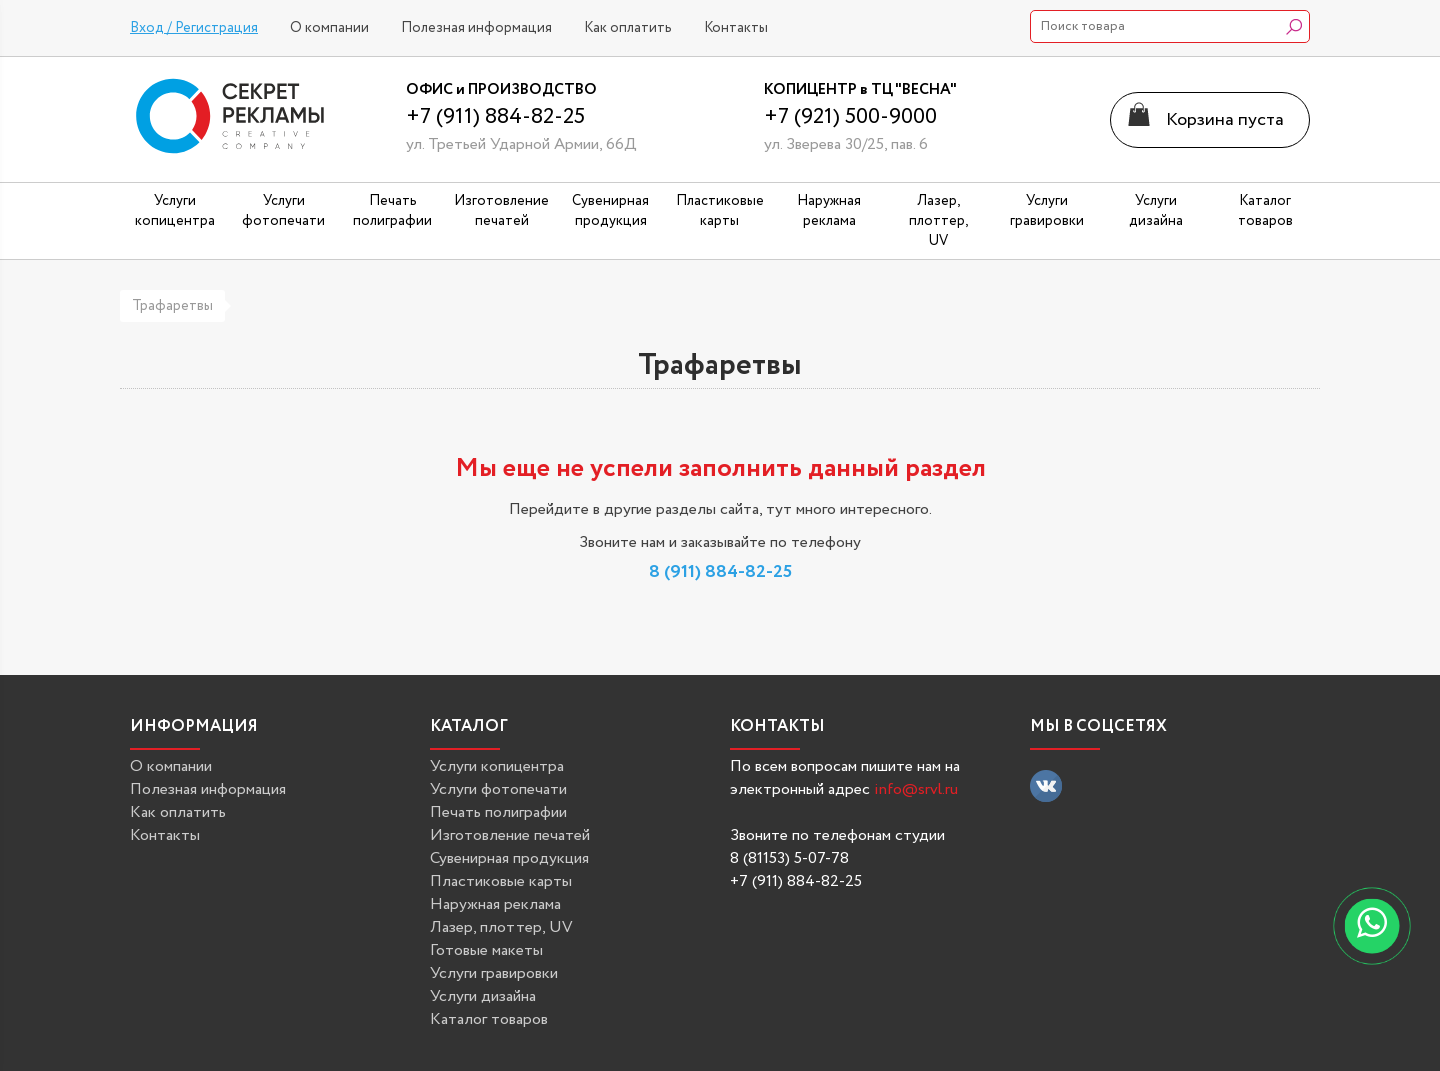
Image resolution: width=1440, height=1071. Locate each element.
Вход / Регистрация (194, 28)
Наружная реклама (495, 904)
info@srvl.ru (916, 789)
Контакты (736, 28)
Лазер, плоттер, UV (501, 927)
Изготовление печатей (510, 835)
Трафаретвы (172, 306)
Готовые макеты (486, 950)
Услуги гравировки (494, 973)
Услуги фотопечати (498, 789)
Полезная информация (476, 28)
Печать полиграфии (498, 812)
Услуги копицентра (497, 766)
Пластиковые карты (501, 881)
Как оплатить (628, 28)
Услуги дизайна (483, 996)
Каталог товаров (489, 1019)
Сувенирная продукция (509, 858)
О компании (329, 28)
